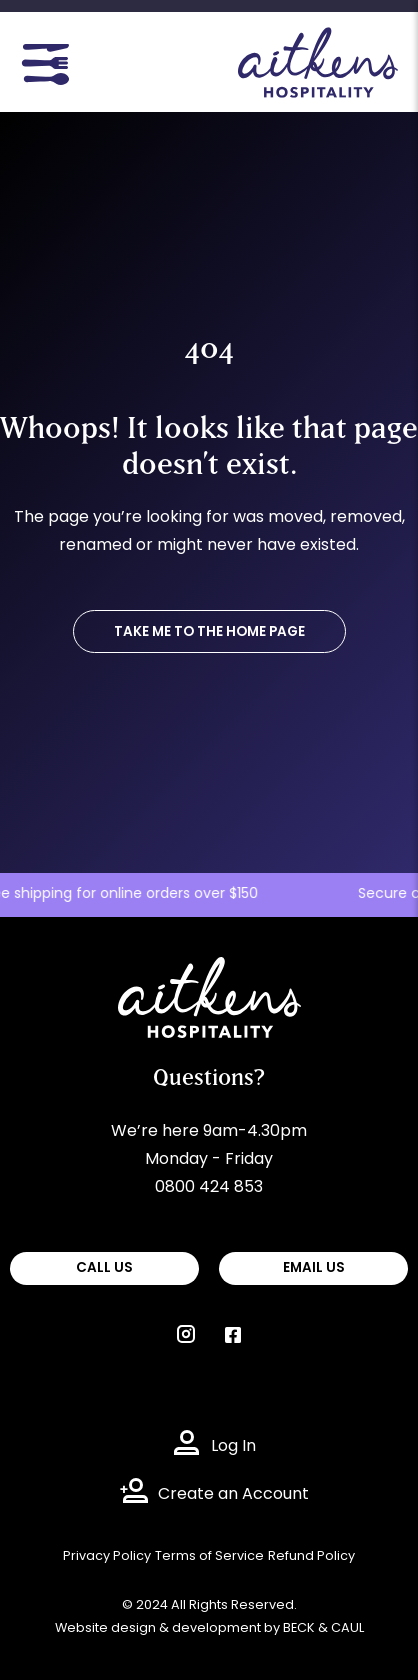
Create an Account (233, 1495)
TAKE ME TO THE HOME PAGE (209, 632)
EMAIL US (314, 1268)
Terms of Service (209, 1556)
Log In (233, 1447)
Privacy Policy (107, 1556)
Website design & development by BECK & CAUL (209, 1628)
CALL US (104, 1268)
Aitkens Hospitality (190, 971)
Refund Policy (311, 1556)
